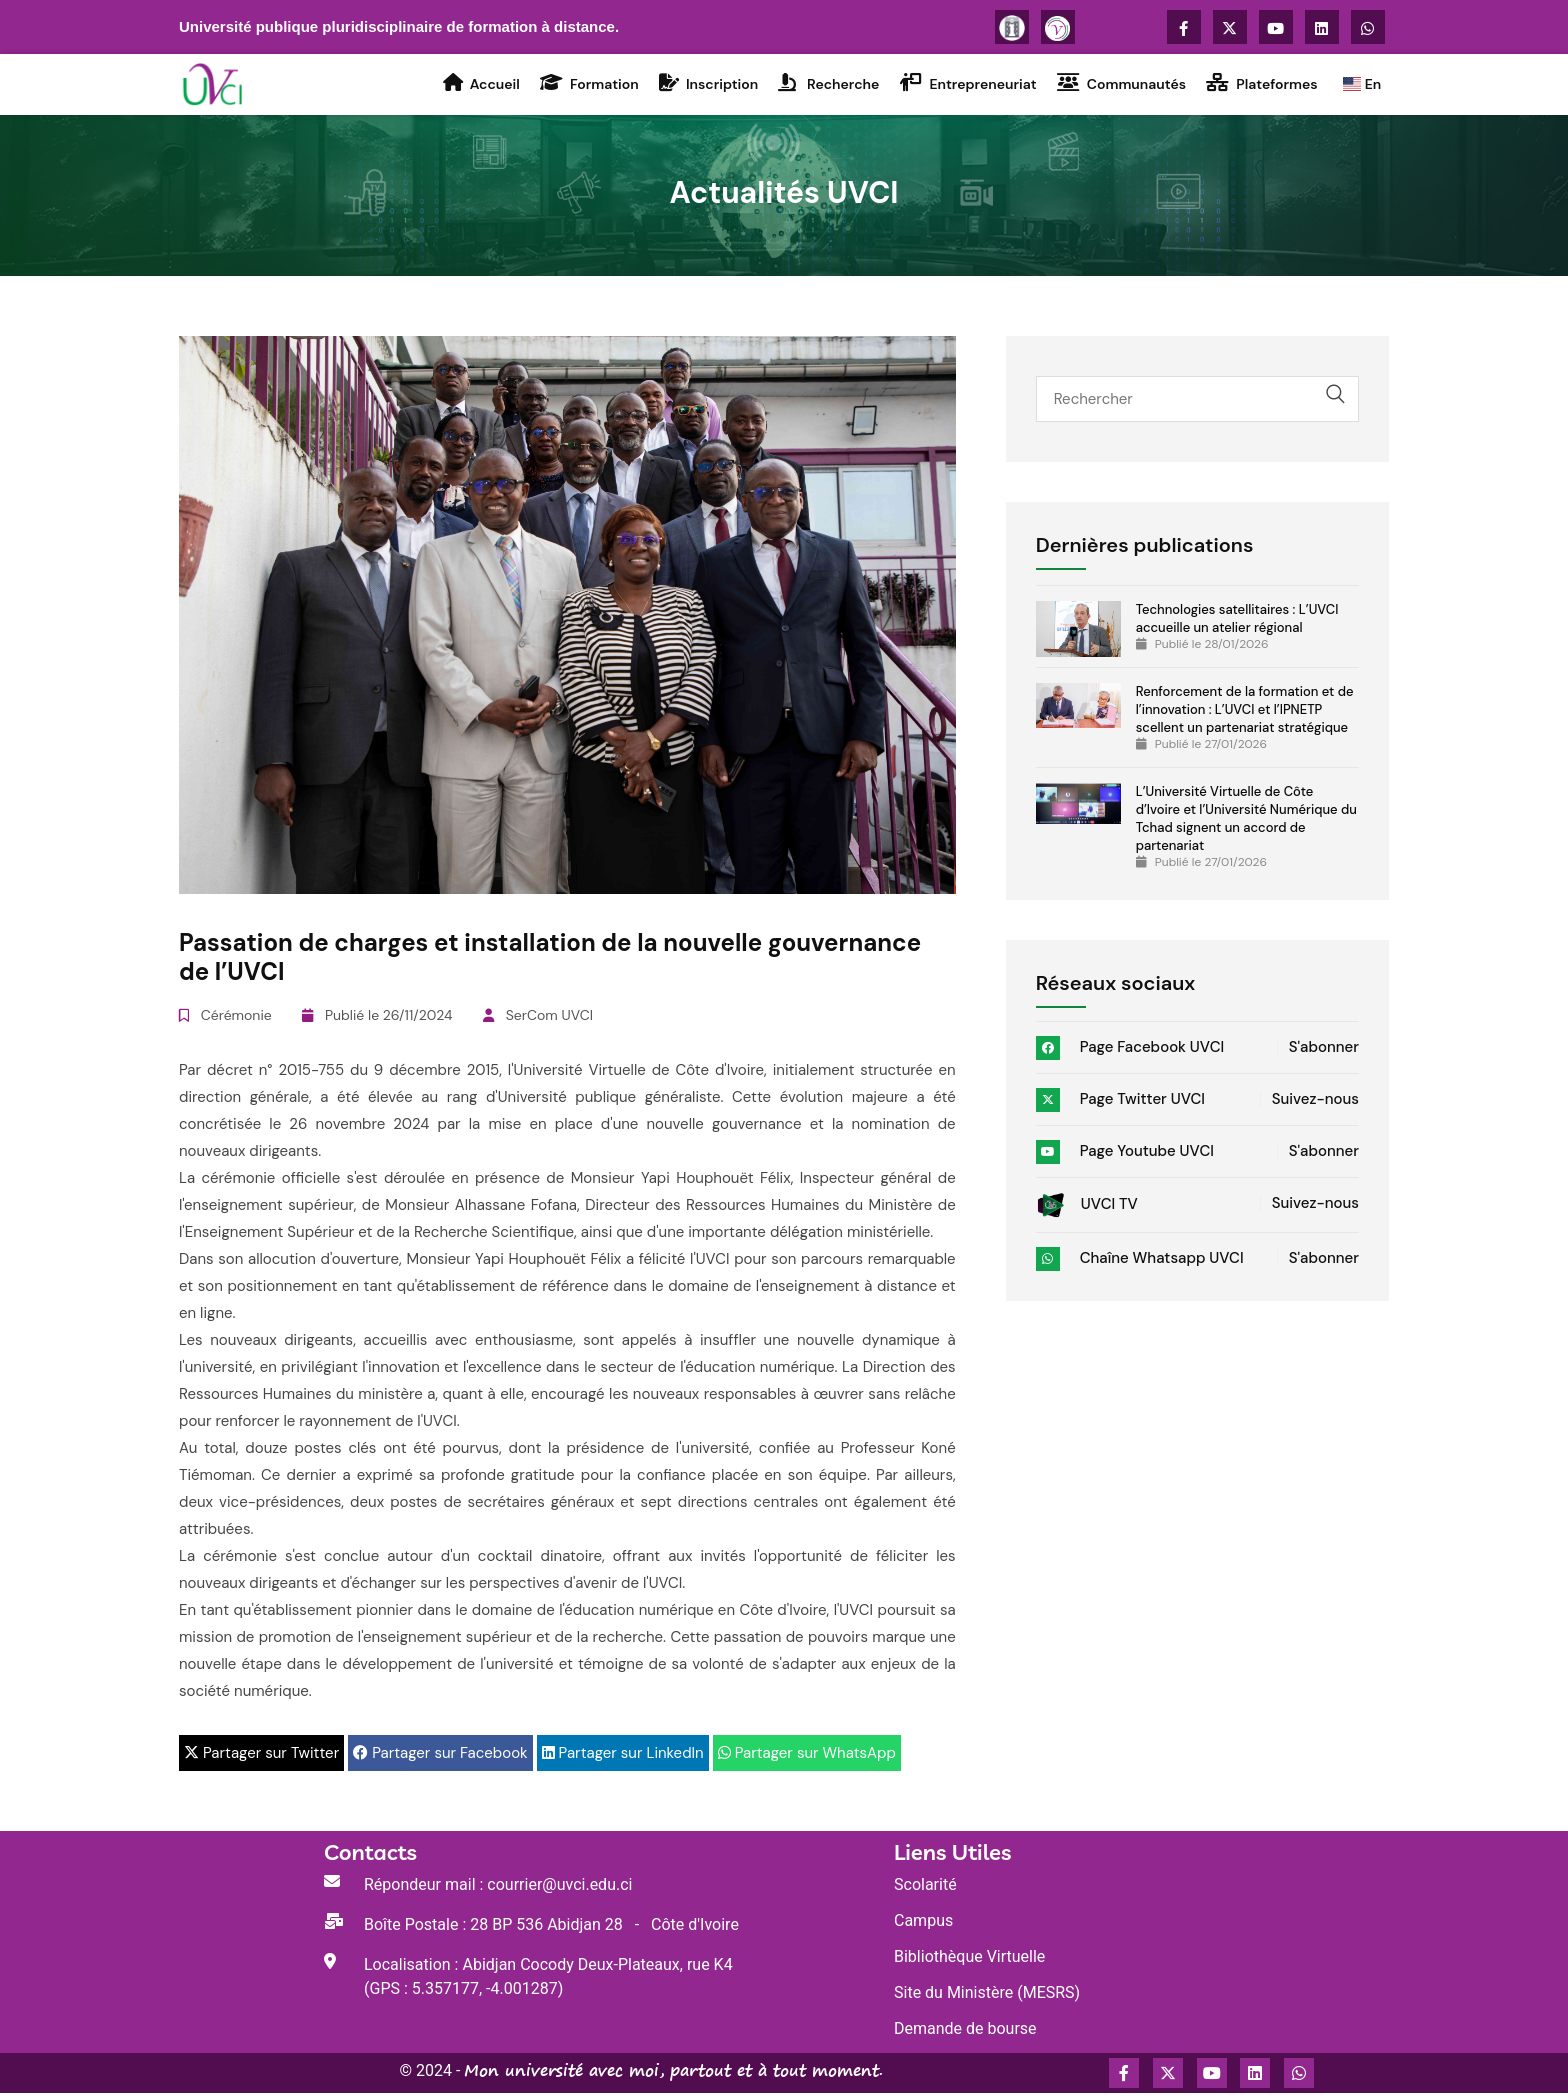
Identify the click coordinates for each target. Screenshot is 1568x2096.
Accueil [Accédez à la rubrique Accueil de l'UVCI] (478, 85)
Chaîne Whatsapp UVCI (1140, 1261)
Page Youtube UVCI (1125, 1154)
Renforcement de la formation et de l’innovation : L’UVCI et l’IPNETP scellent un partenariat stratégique (1245, 712)
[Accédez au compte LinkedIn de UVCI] (1322, 27)
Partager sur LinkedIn (623, 1756)
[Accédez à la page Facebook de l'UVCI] (1184, 27)
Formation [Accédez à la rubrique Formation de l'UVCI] (586, 85)
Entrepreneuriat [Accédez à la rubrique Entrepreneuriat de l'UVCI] (965, 85)
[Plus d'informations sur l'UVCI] (1012, 27)
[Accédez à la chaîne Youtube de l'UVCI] (1276, 27)
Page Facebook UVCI (1130, 1050)
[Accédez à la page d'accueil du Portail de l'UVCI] (215, 85)
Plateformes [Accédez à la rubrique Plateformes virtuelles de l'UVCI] (1260, 85)
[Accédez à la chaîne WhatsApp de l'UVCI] (1368, 27)
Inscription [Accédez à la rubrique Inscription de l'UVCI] (705, 85)
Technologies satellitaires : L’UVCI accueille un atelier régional (1237, 621)
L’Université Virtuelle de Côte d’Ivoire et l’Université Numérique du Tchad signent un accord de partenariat (1246, 821)
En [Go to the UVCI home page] (1359, 86)
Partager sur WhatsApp (807, 1756)
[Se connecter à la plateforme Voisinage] (1058, 27)
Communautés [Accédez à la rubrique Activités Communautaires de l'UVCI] (1119, 85)
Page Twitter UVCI (1120, 1102)
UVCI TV (1087, 1207)
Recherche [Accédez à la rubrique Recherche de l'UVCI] (826, 85)
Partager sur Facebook (440, 1756)
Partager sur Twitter (261, 1756)
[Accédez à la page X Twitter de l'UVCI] (1230, 27)
